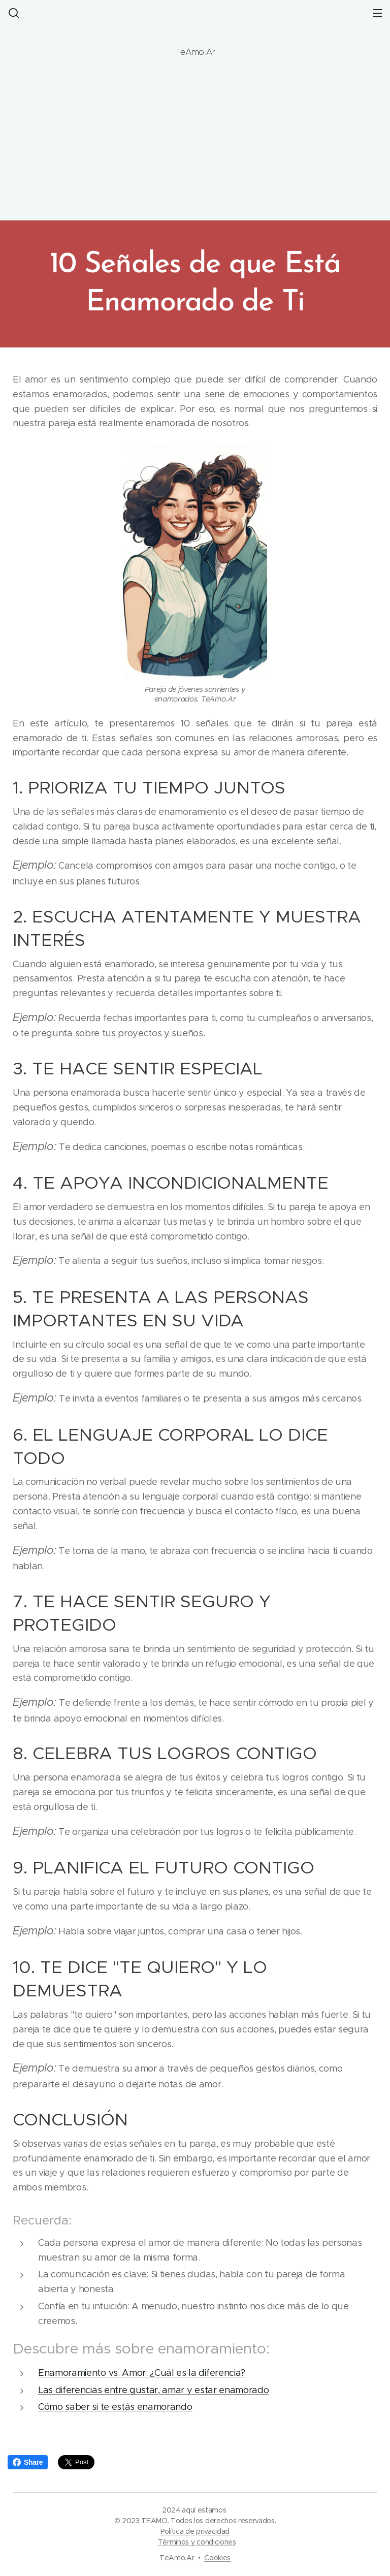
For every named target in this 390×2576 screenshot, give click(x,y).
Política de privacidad (195, 2531)
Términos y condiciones (197, 2542)
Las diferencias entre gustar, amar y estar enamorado (153, 2390)
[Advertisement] (195, 144)
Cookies (217, 2557)
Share (28, 2462)
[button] (13, 12)
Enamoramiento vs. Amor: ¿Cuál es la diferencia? (141, 2372)
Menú (377, 13)
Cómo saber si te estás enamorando (115, 2407)
